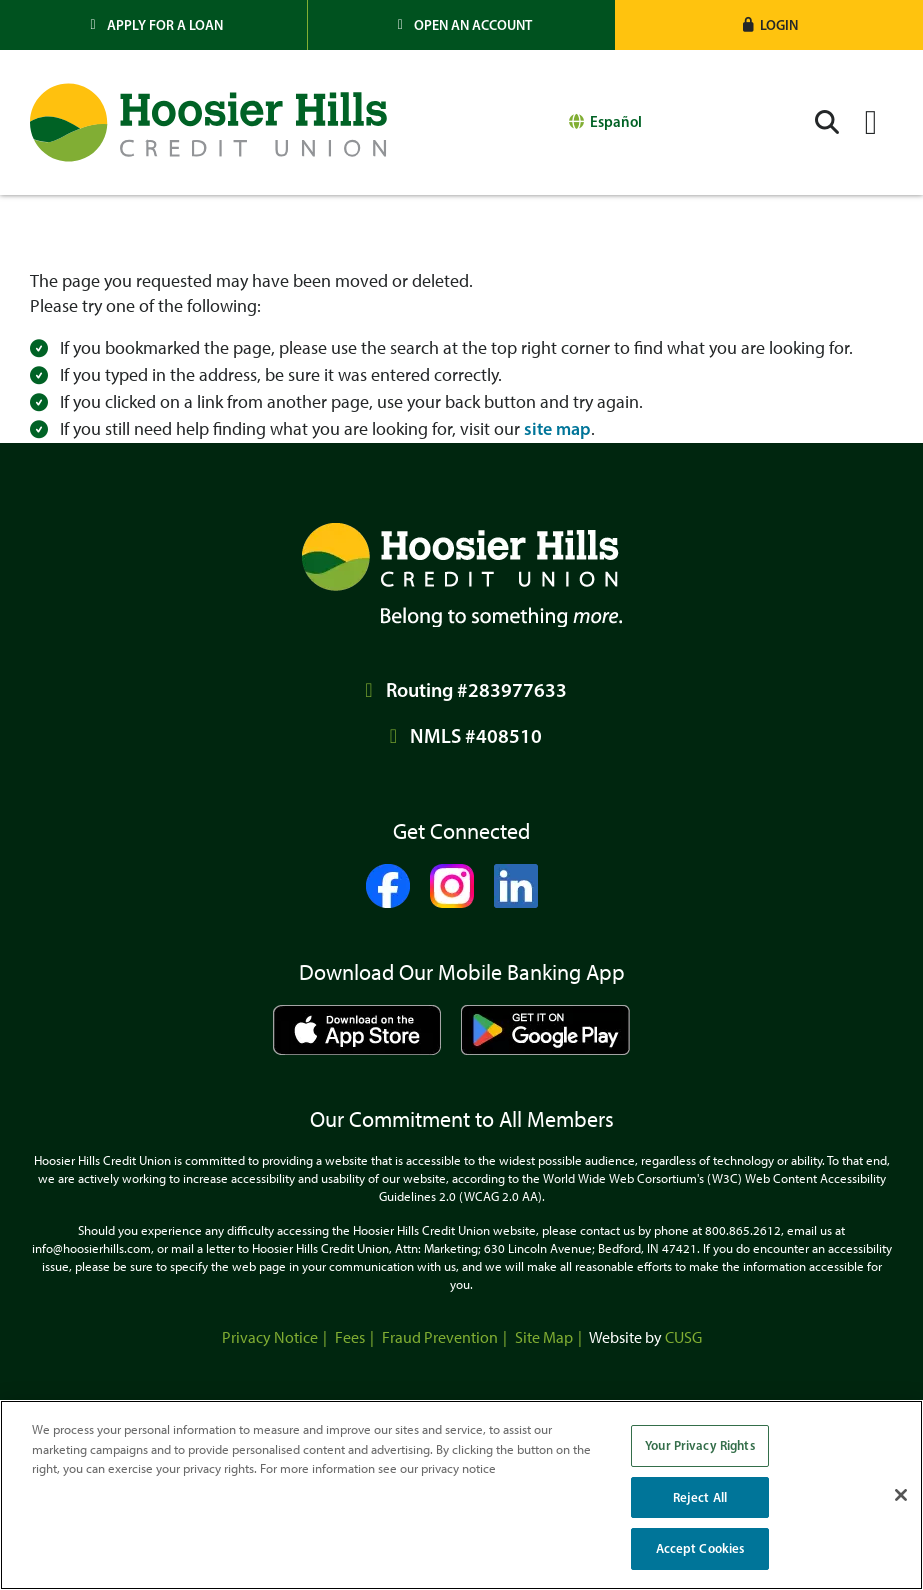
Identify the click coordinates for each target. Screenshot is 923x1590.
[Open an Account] (461, 25)
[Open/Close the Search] (827, 122)
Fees (350, 1337)
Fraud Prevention (440, 1337)
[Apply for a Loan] (154, 25)
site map (557, 429)
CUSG (683, 1337)
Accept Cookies (700, 1548)
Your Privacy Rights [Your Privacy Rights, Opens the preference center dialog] (699, 1445)
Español (616, 121)
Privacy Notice (270, 1337)
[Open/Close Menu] (871, 122)
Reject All (700, 1497)
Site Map (544, 1337)
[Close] (901, 1495)
